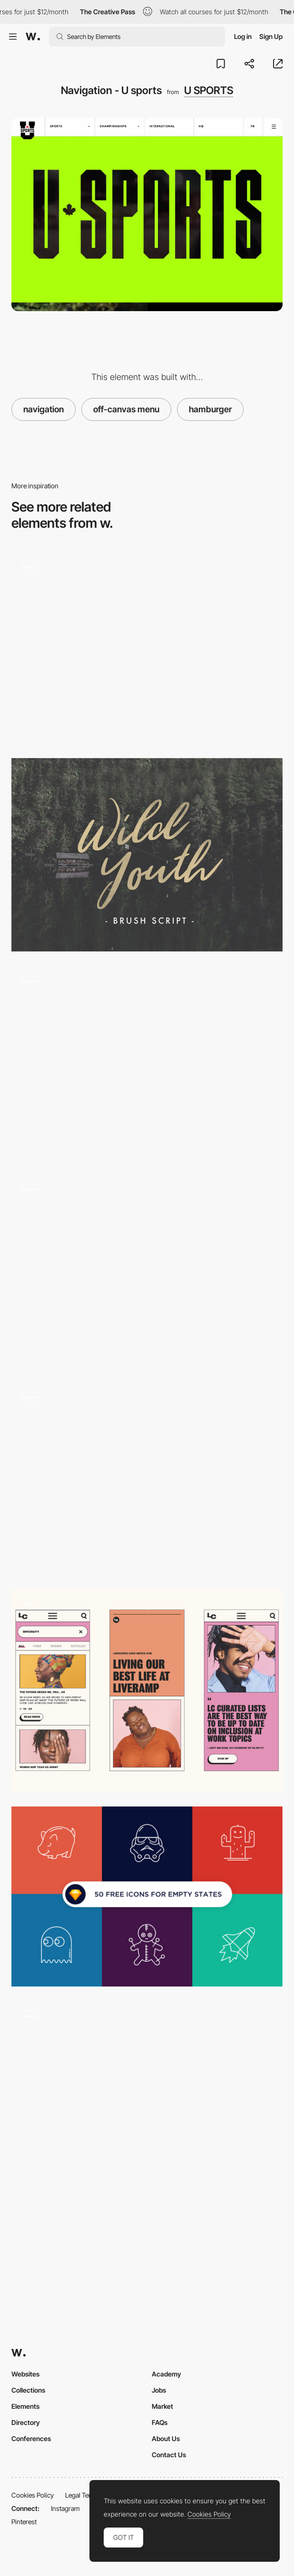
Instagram (65, 2508)
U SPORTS (208, 90)
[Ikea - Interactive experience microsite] (147, 1478)
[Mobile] (147, 1690)
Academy (166, 2374)
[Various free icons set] (147, 1896)
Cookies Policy (32, 2495)
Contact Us (169, 2455)
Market (162, 2406)
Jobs (159, 2390)
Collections (28, 2390)
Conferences (31, 2438)
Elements (25, 2406)
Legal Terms (82, 2495)
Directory (25, 2422)
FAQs (159, 2422)
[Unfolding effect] (147, 2097)
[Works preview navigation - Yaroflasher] (147, 647)
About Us (166, 2438)
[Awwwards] (33, 36)
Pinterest (24, 2522)
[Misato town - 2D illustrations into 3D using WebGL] (147, 1062)
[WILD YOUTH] (147, 854)
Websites (25, 2374)
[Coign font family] (147, 1270)
